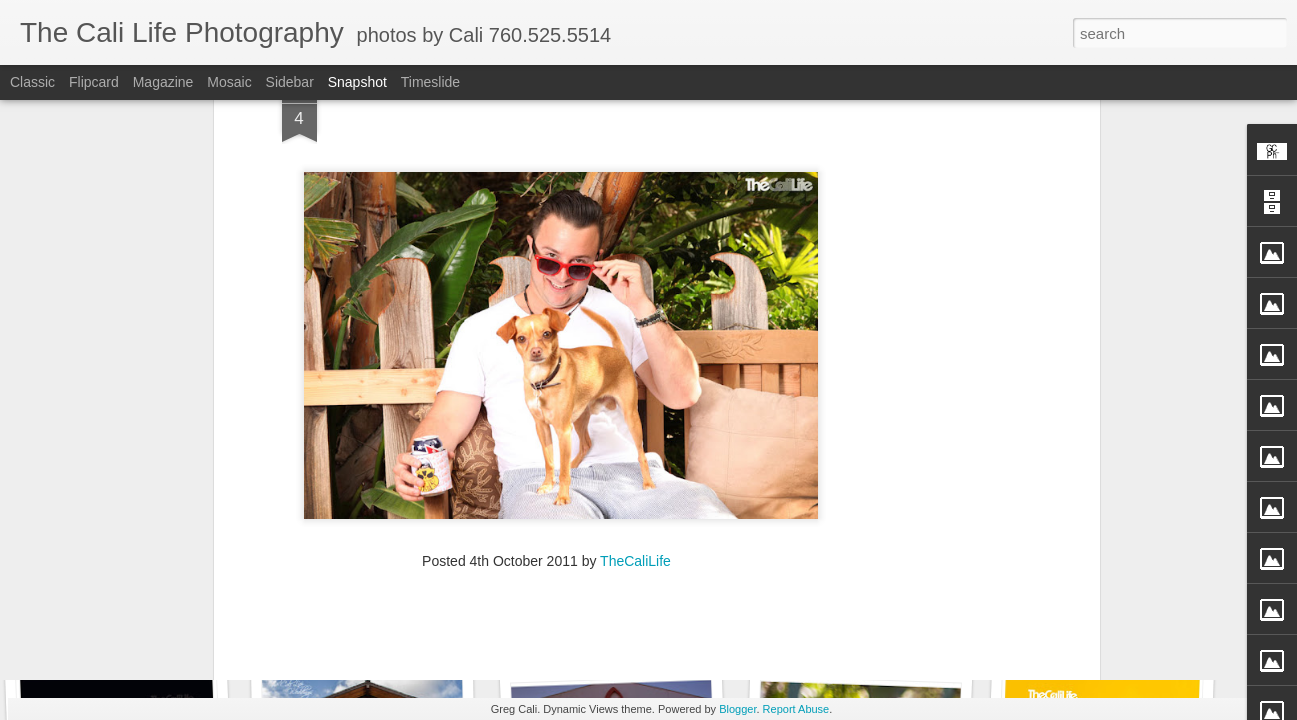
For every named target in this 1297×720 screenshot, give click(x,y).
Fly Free (859, 616)
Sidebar (290, 82)
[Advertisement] (547, 546)
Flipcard (94, 82)
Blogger (737, 709)
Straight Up (1095, 627)
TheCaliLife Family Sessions (398, 626)
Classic (32, 82)
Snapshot (357, 82)
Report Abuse (796, 709)
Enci (124, 616)
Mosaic (229, 82)
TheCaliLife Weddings (613, 618)
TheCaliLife (635, 417)
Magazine (163, 82)
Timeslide (430, 82)
